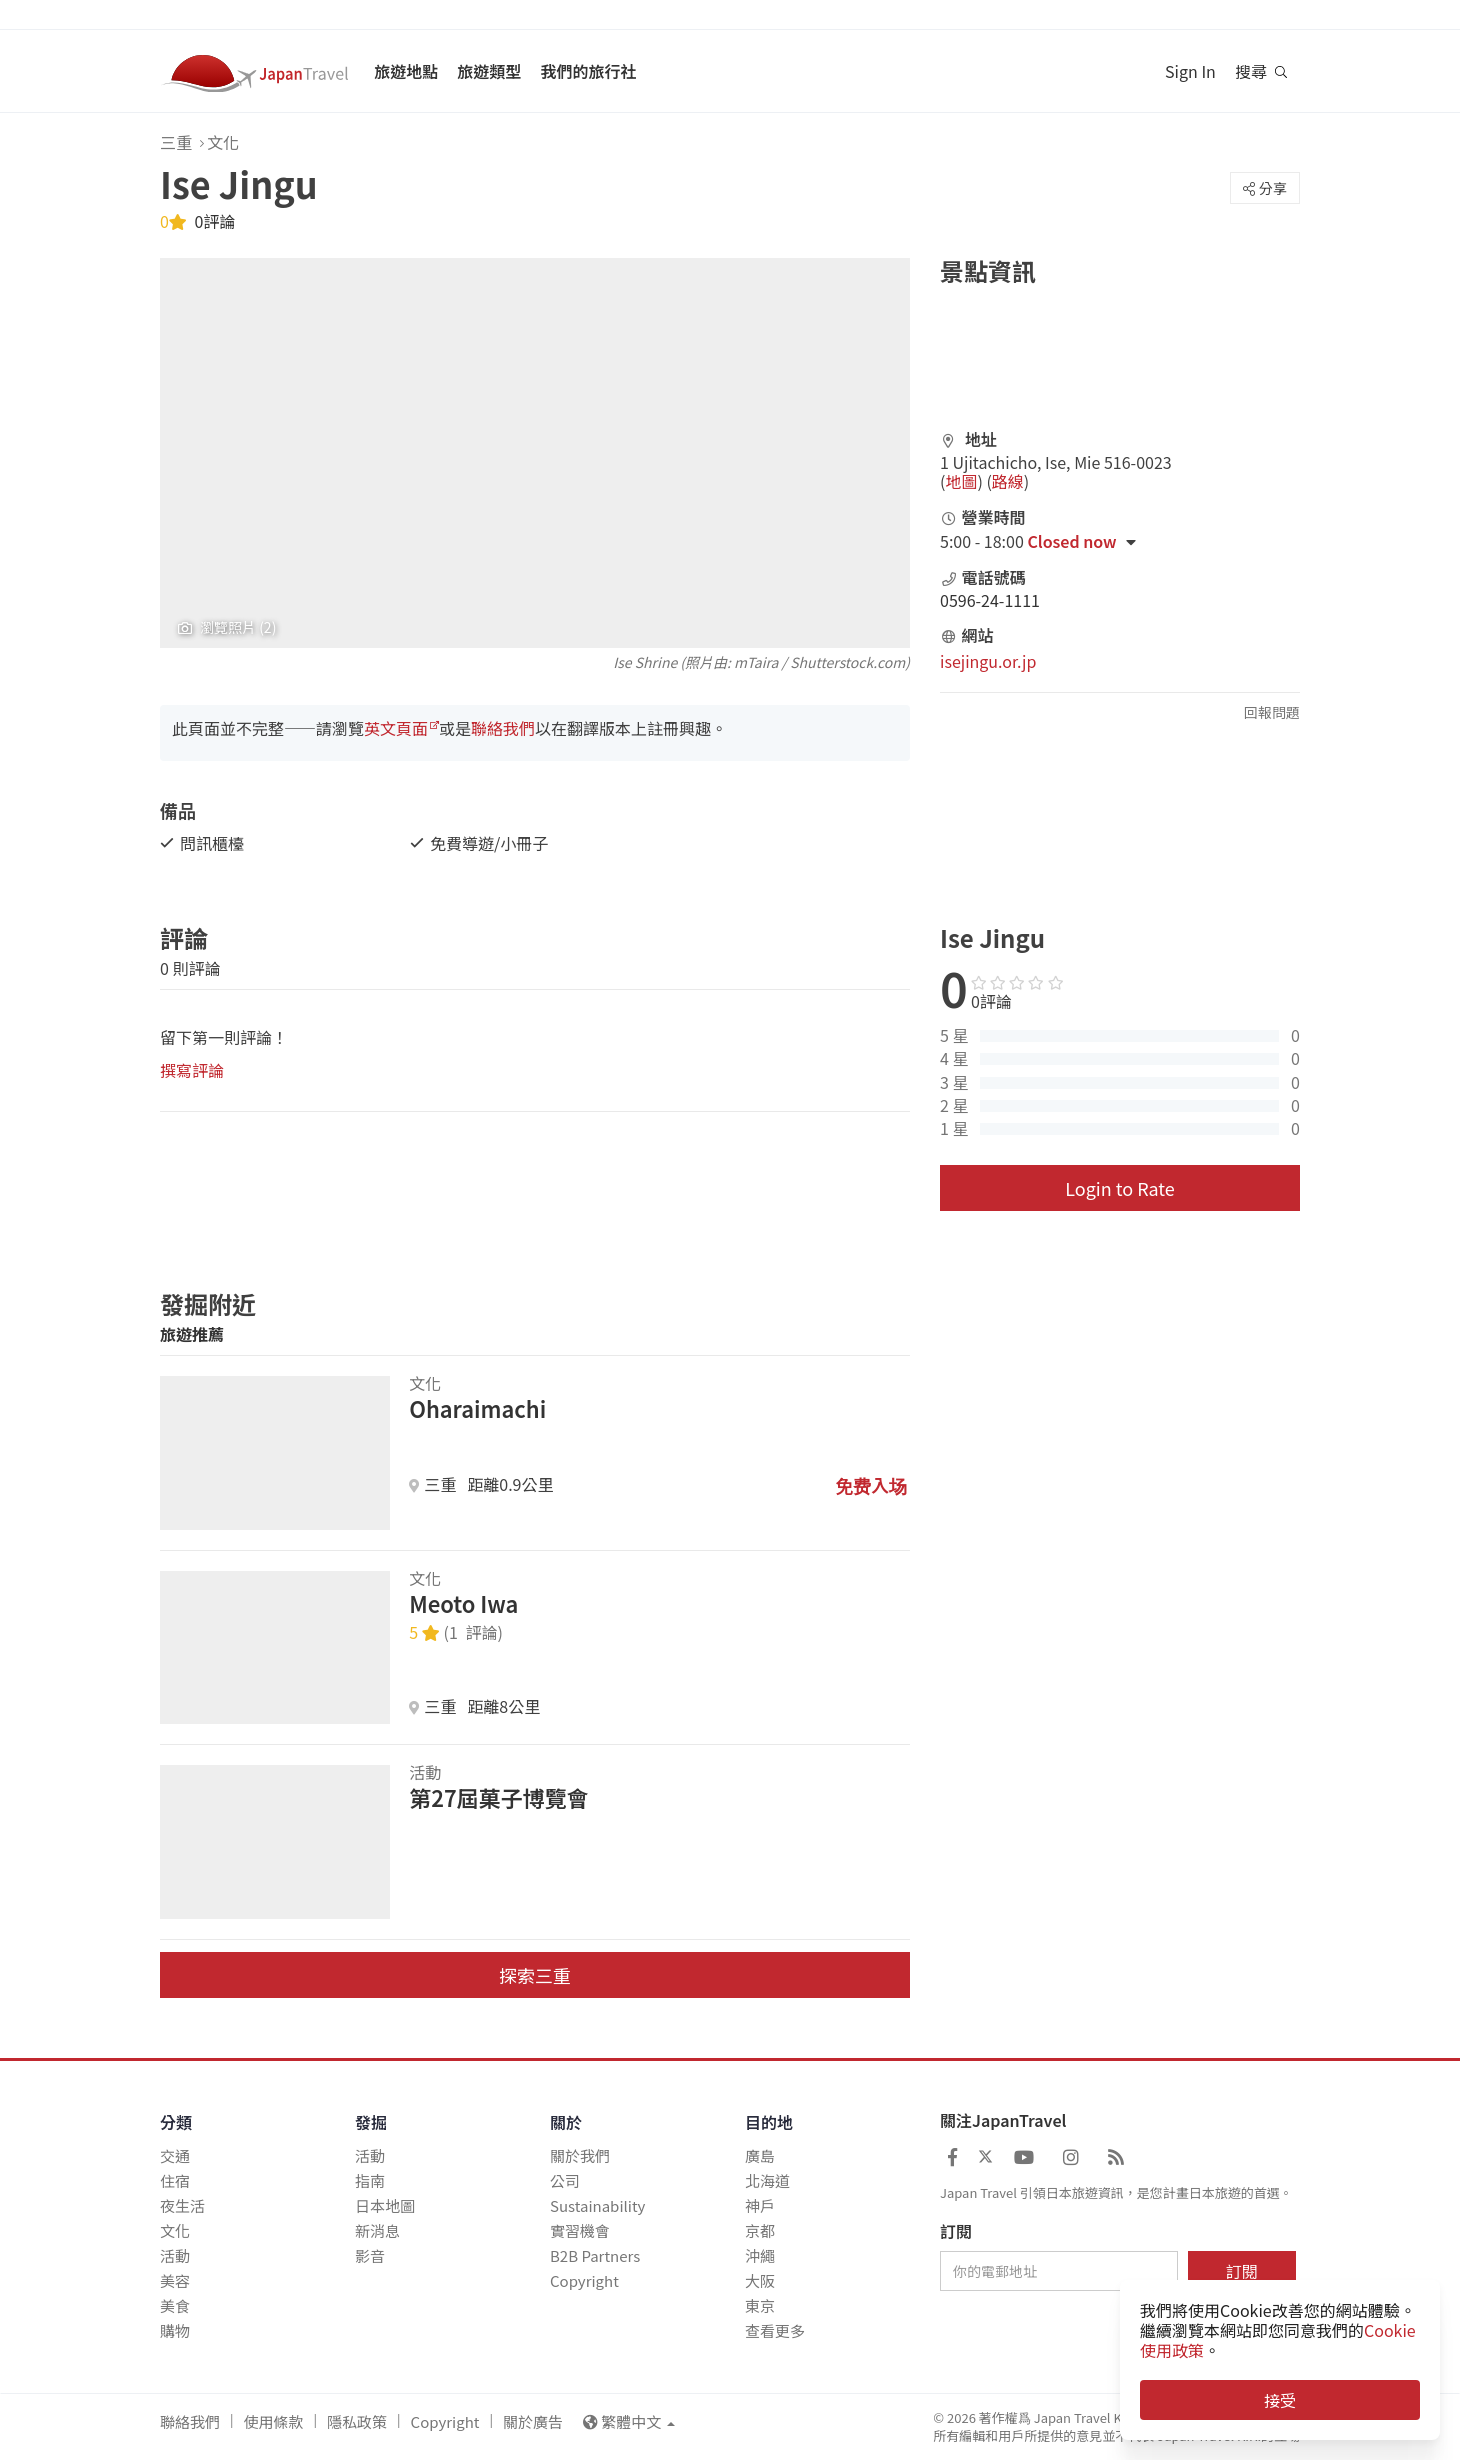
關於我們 (580, 2155)
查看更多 (775, 2330)
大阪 (760, 2280)
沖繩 (760, 2255)
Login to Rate (1119, 1188)
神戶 (760, 2205)
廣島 (760, 2155)
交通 (175, 2155)
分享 (1265, 188)
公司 (565, 2180)
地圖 (961, 481)
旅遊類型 (489, 71)
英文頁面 (396, 728)
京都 (760, 2230)
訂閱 (956, 2232)
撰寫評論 (192, 1070)
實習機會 (580, 2230)
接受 (1280, 2400)
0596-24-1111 (990, 600)
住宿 (175, 2180)
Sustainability (597, 2205)
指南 (370, 2180)
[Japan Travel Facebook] (952, 2156)
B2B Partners (595, 2255)
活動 (175, 2255)
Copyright (584, 2280)
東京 (760, 2305)
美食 (175, 2305)
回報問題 (1272, 712)
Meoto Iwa (463, 1603)
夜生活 (182, 2205)
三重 (176, 142)
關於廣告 (533, 2421)
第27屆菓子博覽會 (499, 1797)
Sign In (1190, 71)
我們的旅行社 (588, 71)
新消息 (377, 2230)
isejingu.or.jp (988, 661)
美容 (175, 2280)
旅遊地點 (406, 71)
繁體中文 (629, 2421)
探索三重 (535, 1975)
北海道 (767, 2180)
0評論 (213, 221)
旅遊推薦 (192, 1334)
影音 (370, 2255)
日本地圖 (385, 2205)
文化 (223, 142)
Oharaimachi (477, 1408)
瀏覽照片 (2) (227, 627)
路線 (1008, 481)
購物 (175, 2330)
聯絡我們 (503, 728)
